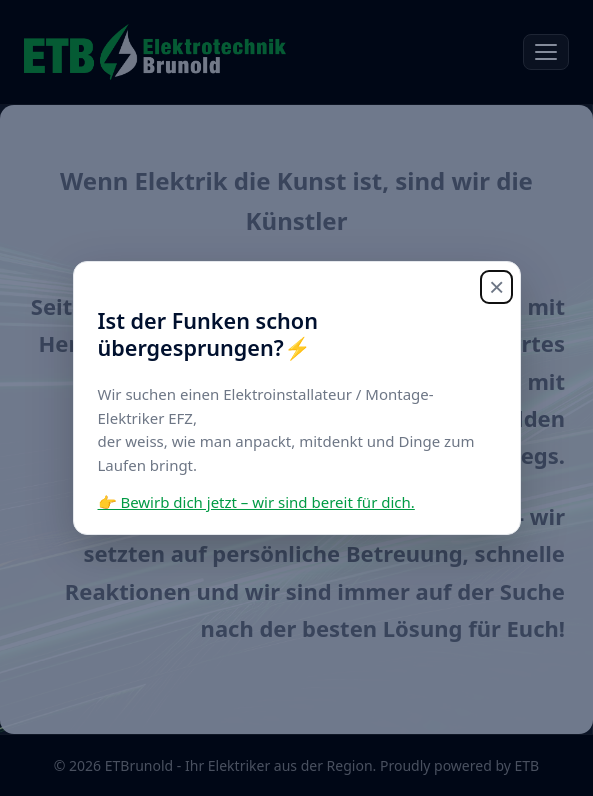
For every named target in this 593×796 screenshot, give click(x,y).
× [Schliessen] (496, 287)
